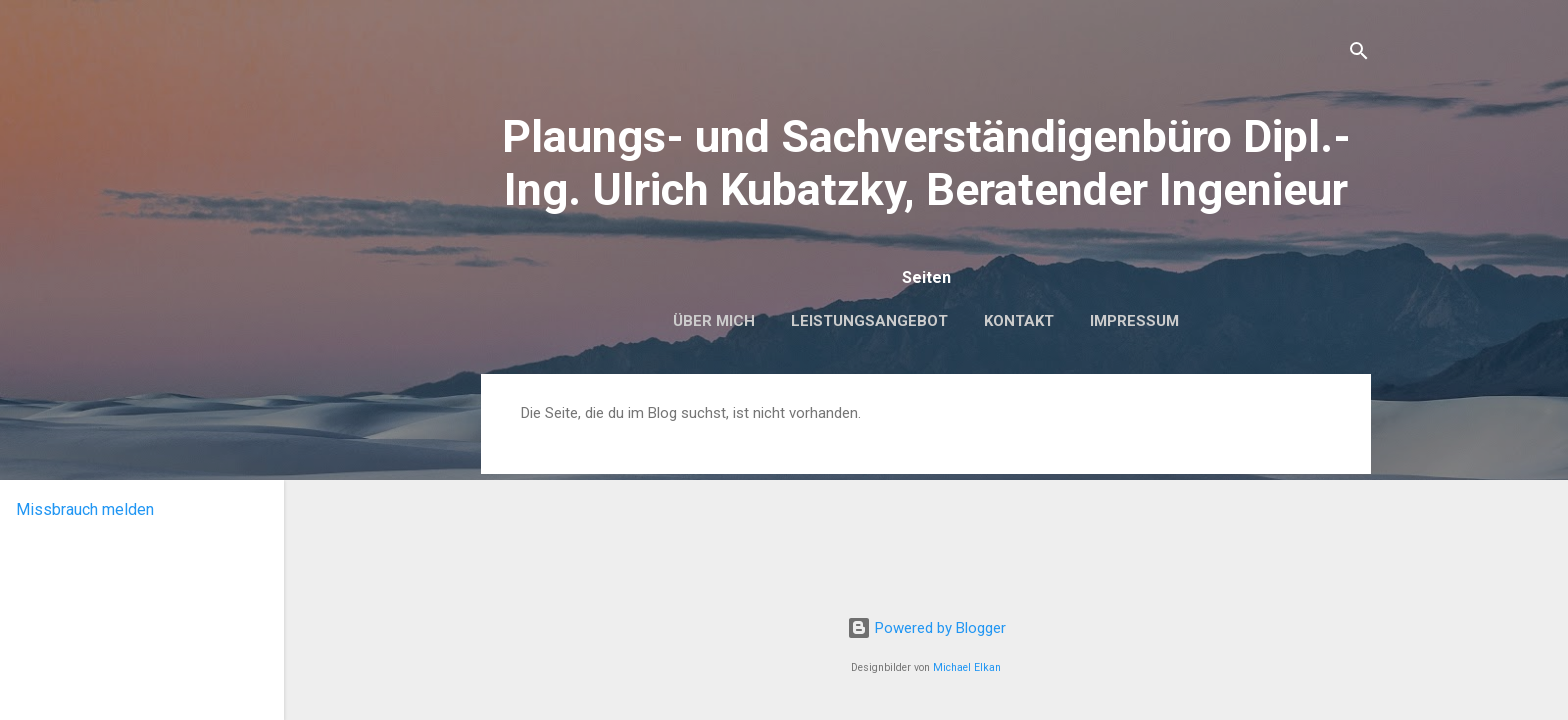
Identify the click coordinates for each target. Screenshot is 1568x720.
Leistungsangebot (869, 321)
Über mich (714, 321)
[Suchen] (1359, 54)
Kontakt (1019, 321)
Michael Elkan (967, 667)
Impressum (1134, 321)
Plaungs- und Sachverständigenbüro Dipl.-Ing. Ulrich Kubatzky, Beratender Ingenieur (926, 163)
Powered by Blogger (926, 628)
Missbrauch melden (85, 509)
